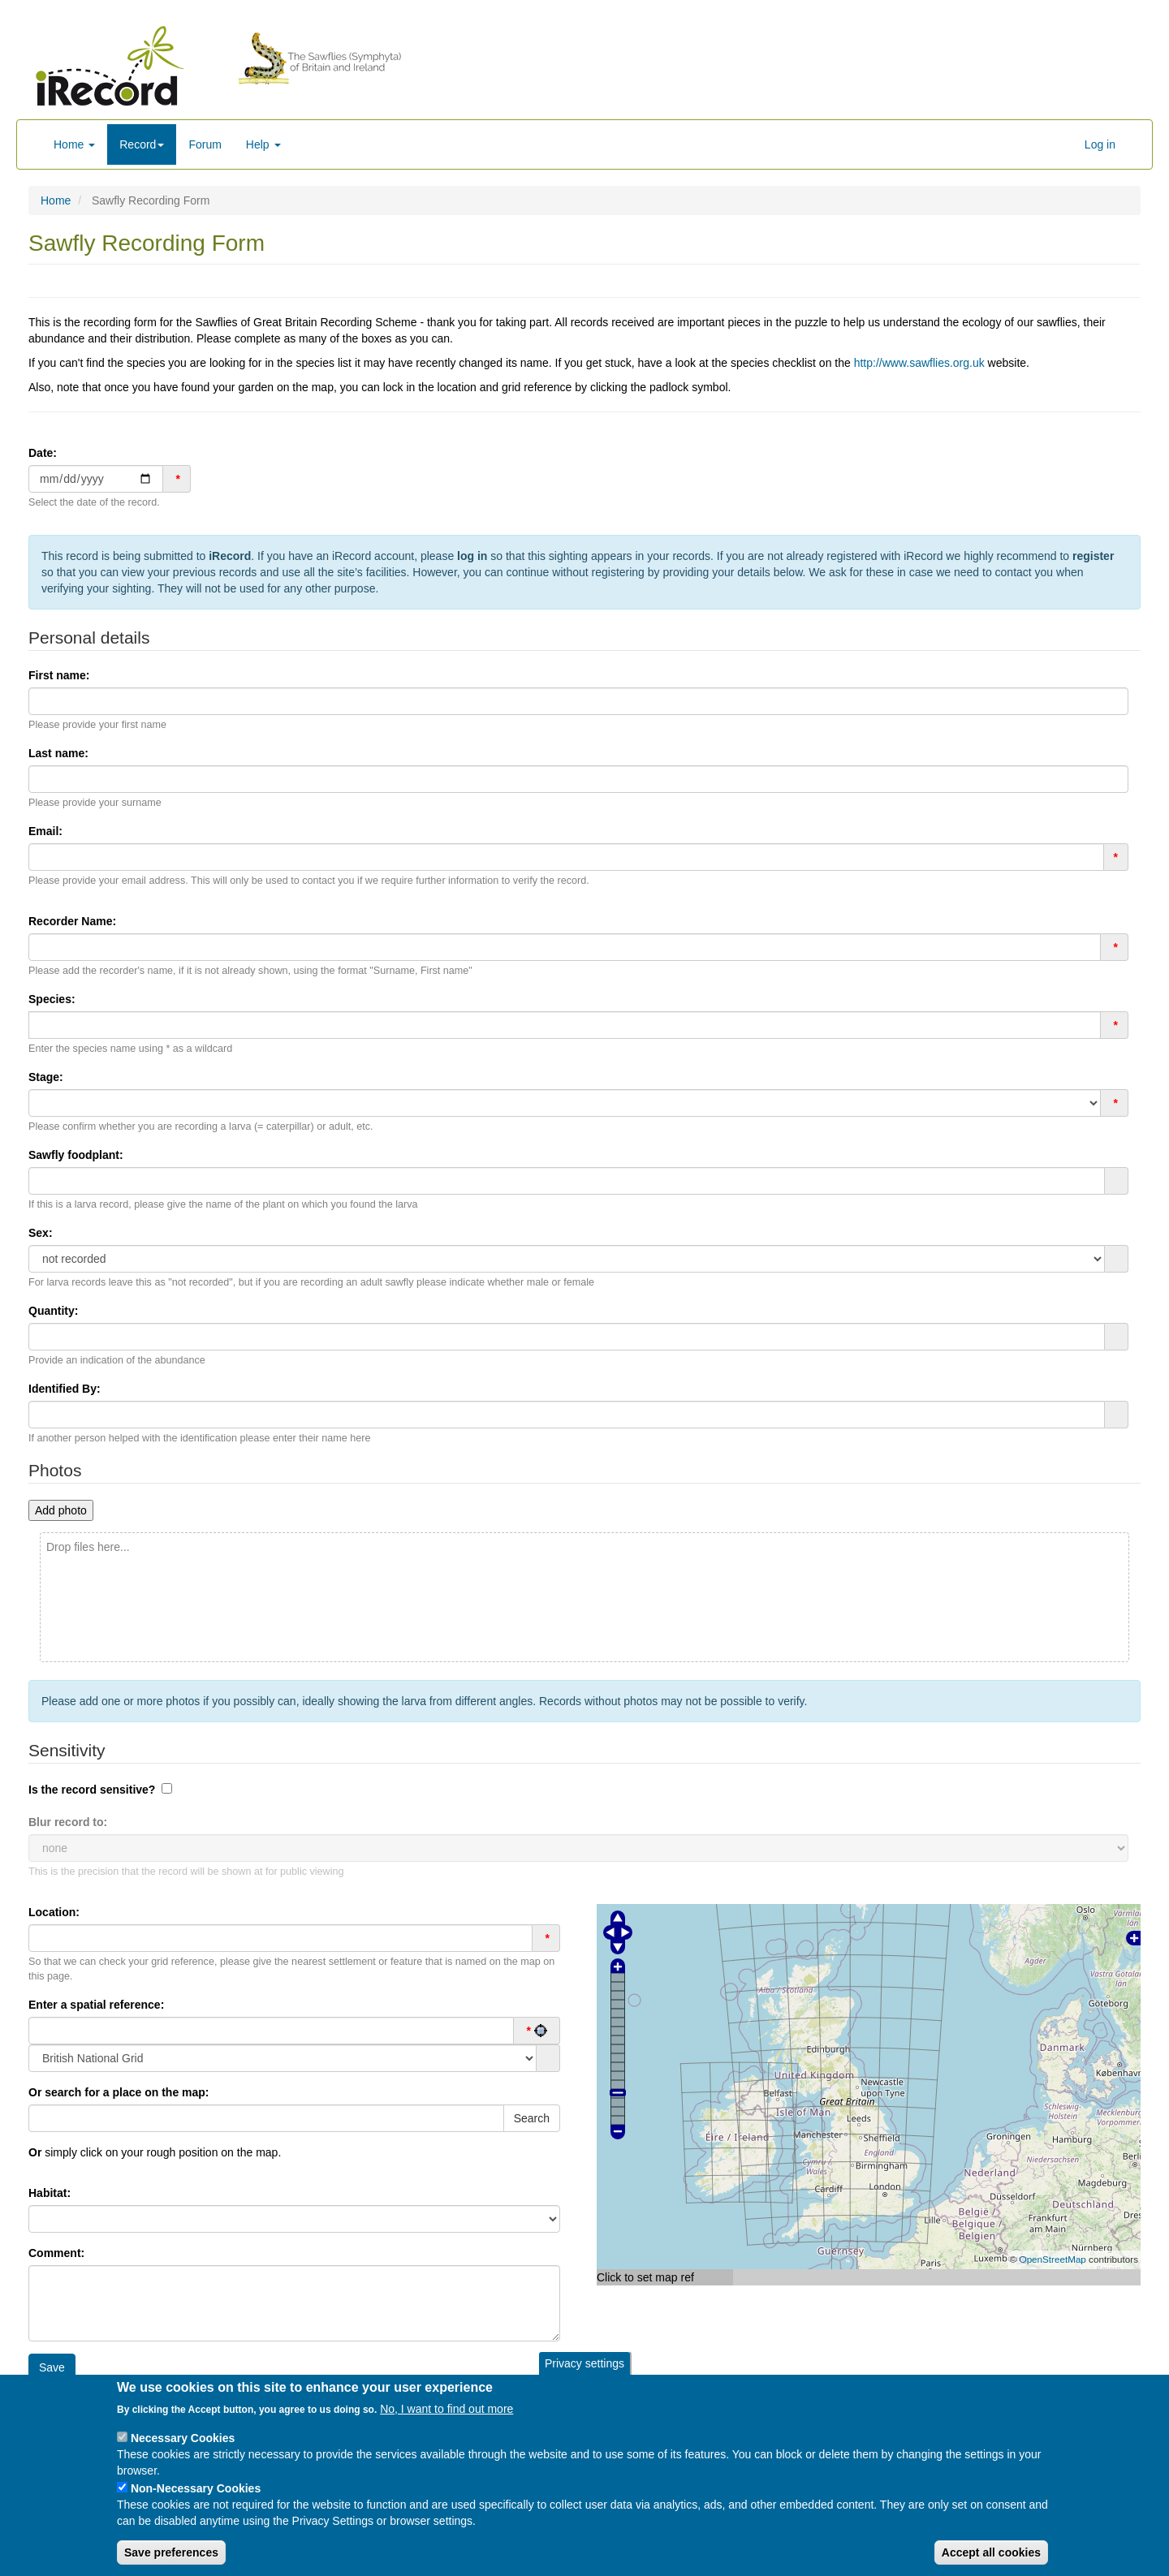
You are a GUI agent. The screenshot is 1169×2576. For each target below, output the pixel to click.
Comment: (56, 2252)
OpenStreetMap (1053, 2259)
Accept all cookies (991, 2553)
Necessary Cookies (183, 2438)
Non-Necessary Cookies (196, 2489)
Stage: (45, 1076)
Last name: (58, 753)
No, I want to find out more (446, 2409)
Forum (204, 144)
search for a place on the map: (118, 2092)
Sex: (40, 1232)
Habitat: (49, 2192)
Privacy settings (584, 2363)
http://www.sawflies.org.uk (919, 362)
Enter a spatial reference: (96, 2004)
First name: (58, 675)
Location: (54, 1912)
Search (532, 2118)
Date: (42, 452)
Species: (51, 999)
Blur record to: (67, 1822)
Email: (45, 831)
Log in (1100, 144)
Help (263, 144)
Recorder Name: (72, 921)
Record (141, 144)
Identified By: (64, 1388)
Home (74, 144)
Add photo (61, 1510)
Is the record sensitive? (91, 1789)
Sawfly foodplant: (75, 1154)
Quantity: (53, 1310)
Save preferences (171, 2553)
